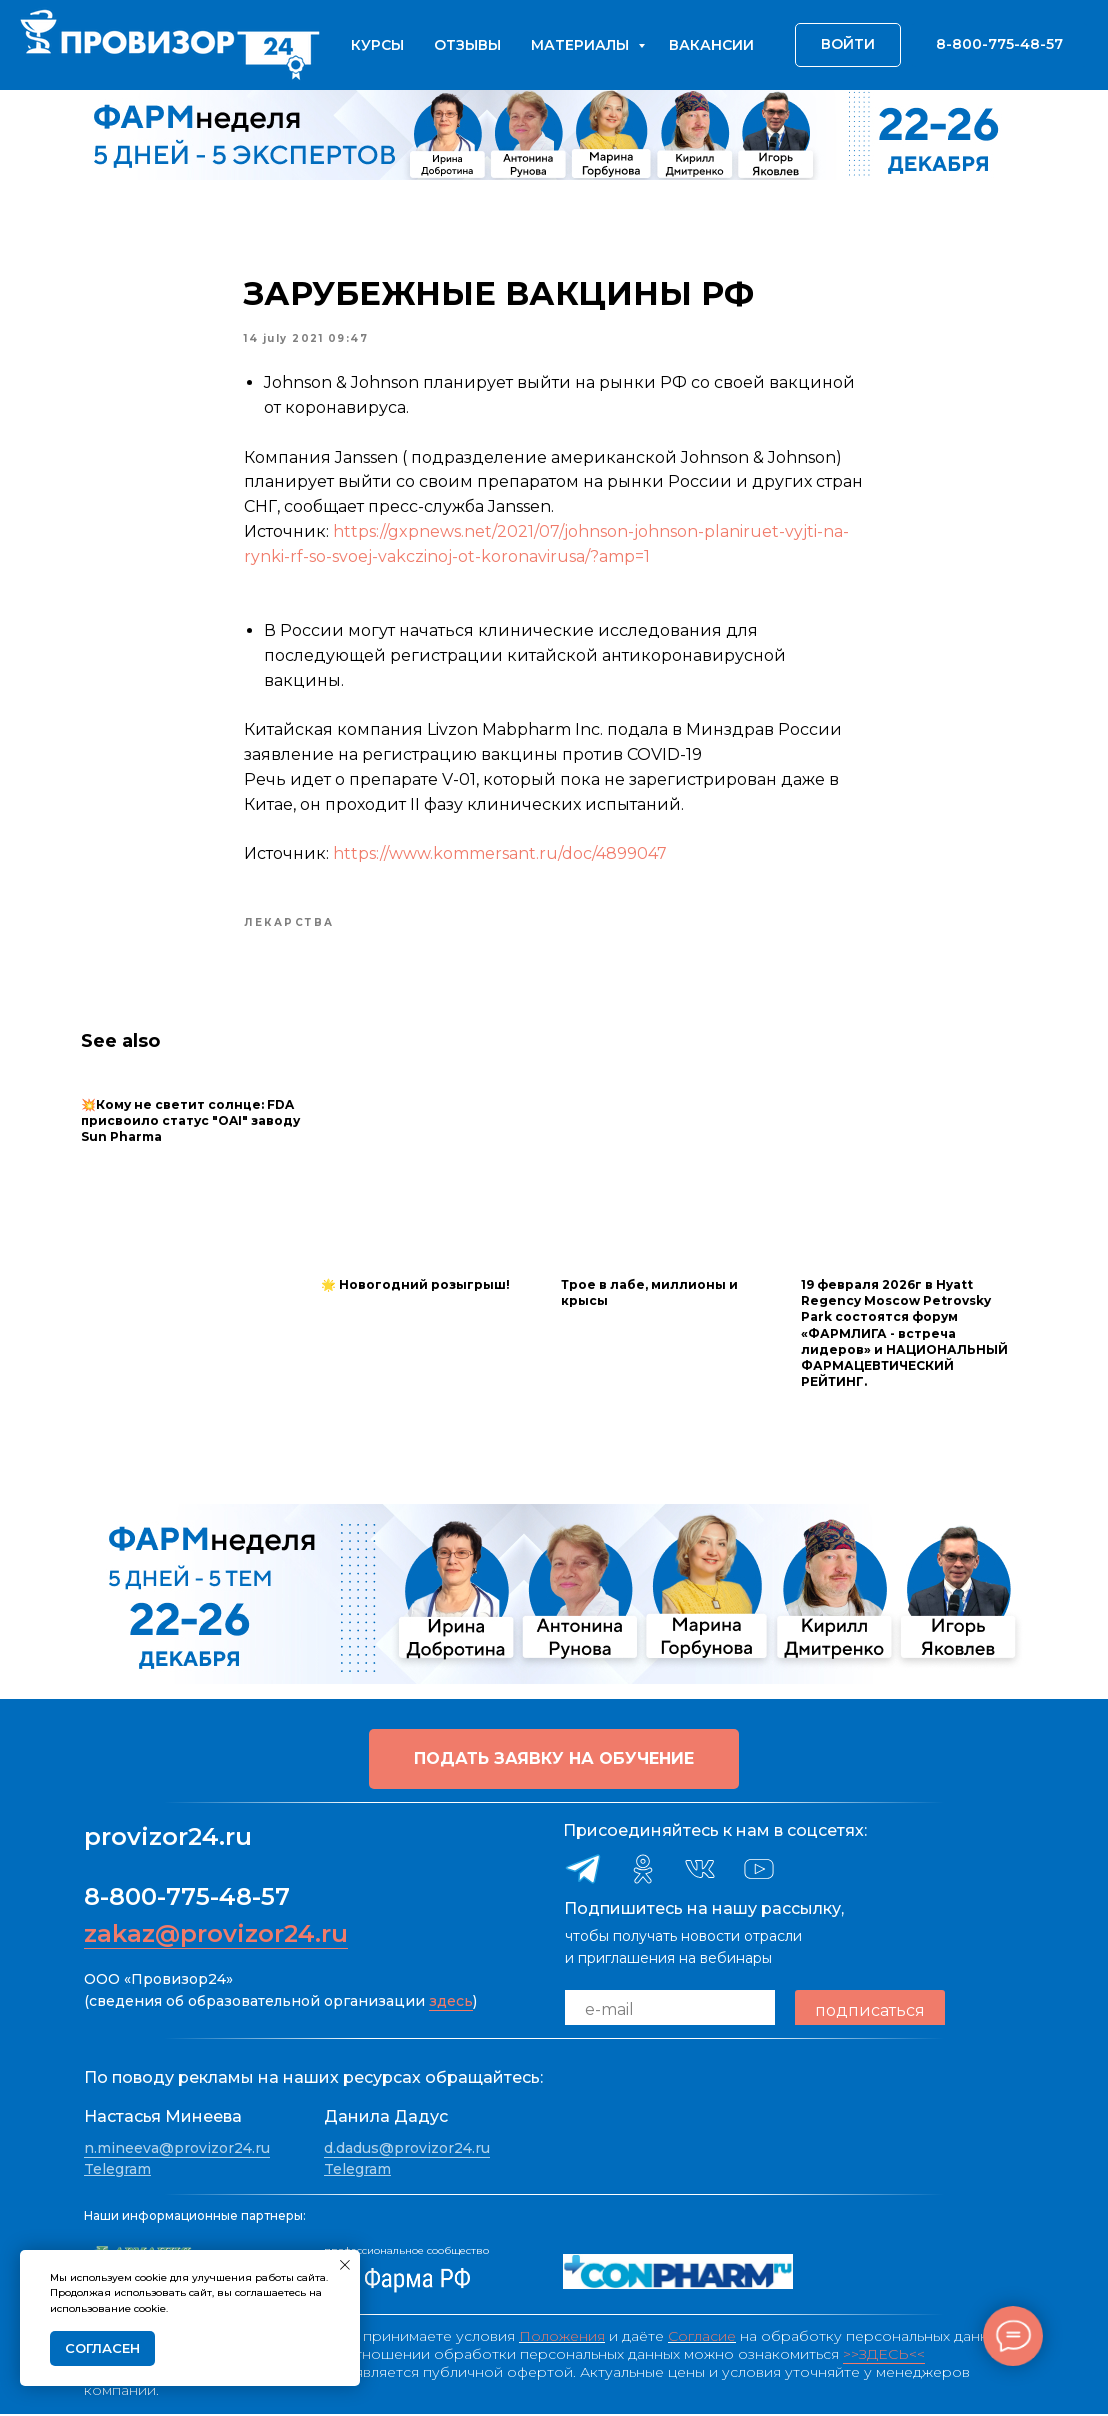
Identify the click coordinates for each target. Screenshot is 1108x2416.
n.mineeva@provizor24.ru (177, 2150)
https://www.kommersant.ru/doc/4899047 (500, 855)
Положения (562, 2338)
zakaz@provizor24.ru (216, 1936)
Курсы (377, 45)
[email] (670, 2013)
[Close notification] (345, 2265)
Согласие (702, 2338)
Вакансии (711, 45)
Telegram (117, 2172)
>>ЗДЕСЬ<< (884, 2356)
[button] (554, 1762)
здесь (451, 2004)
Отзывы (467, 45)
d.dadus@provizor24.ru (407, 2150)
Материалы (582, 45)
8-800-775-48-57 (187, 1899)
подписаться (870, 2012)
